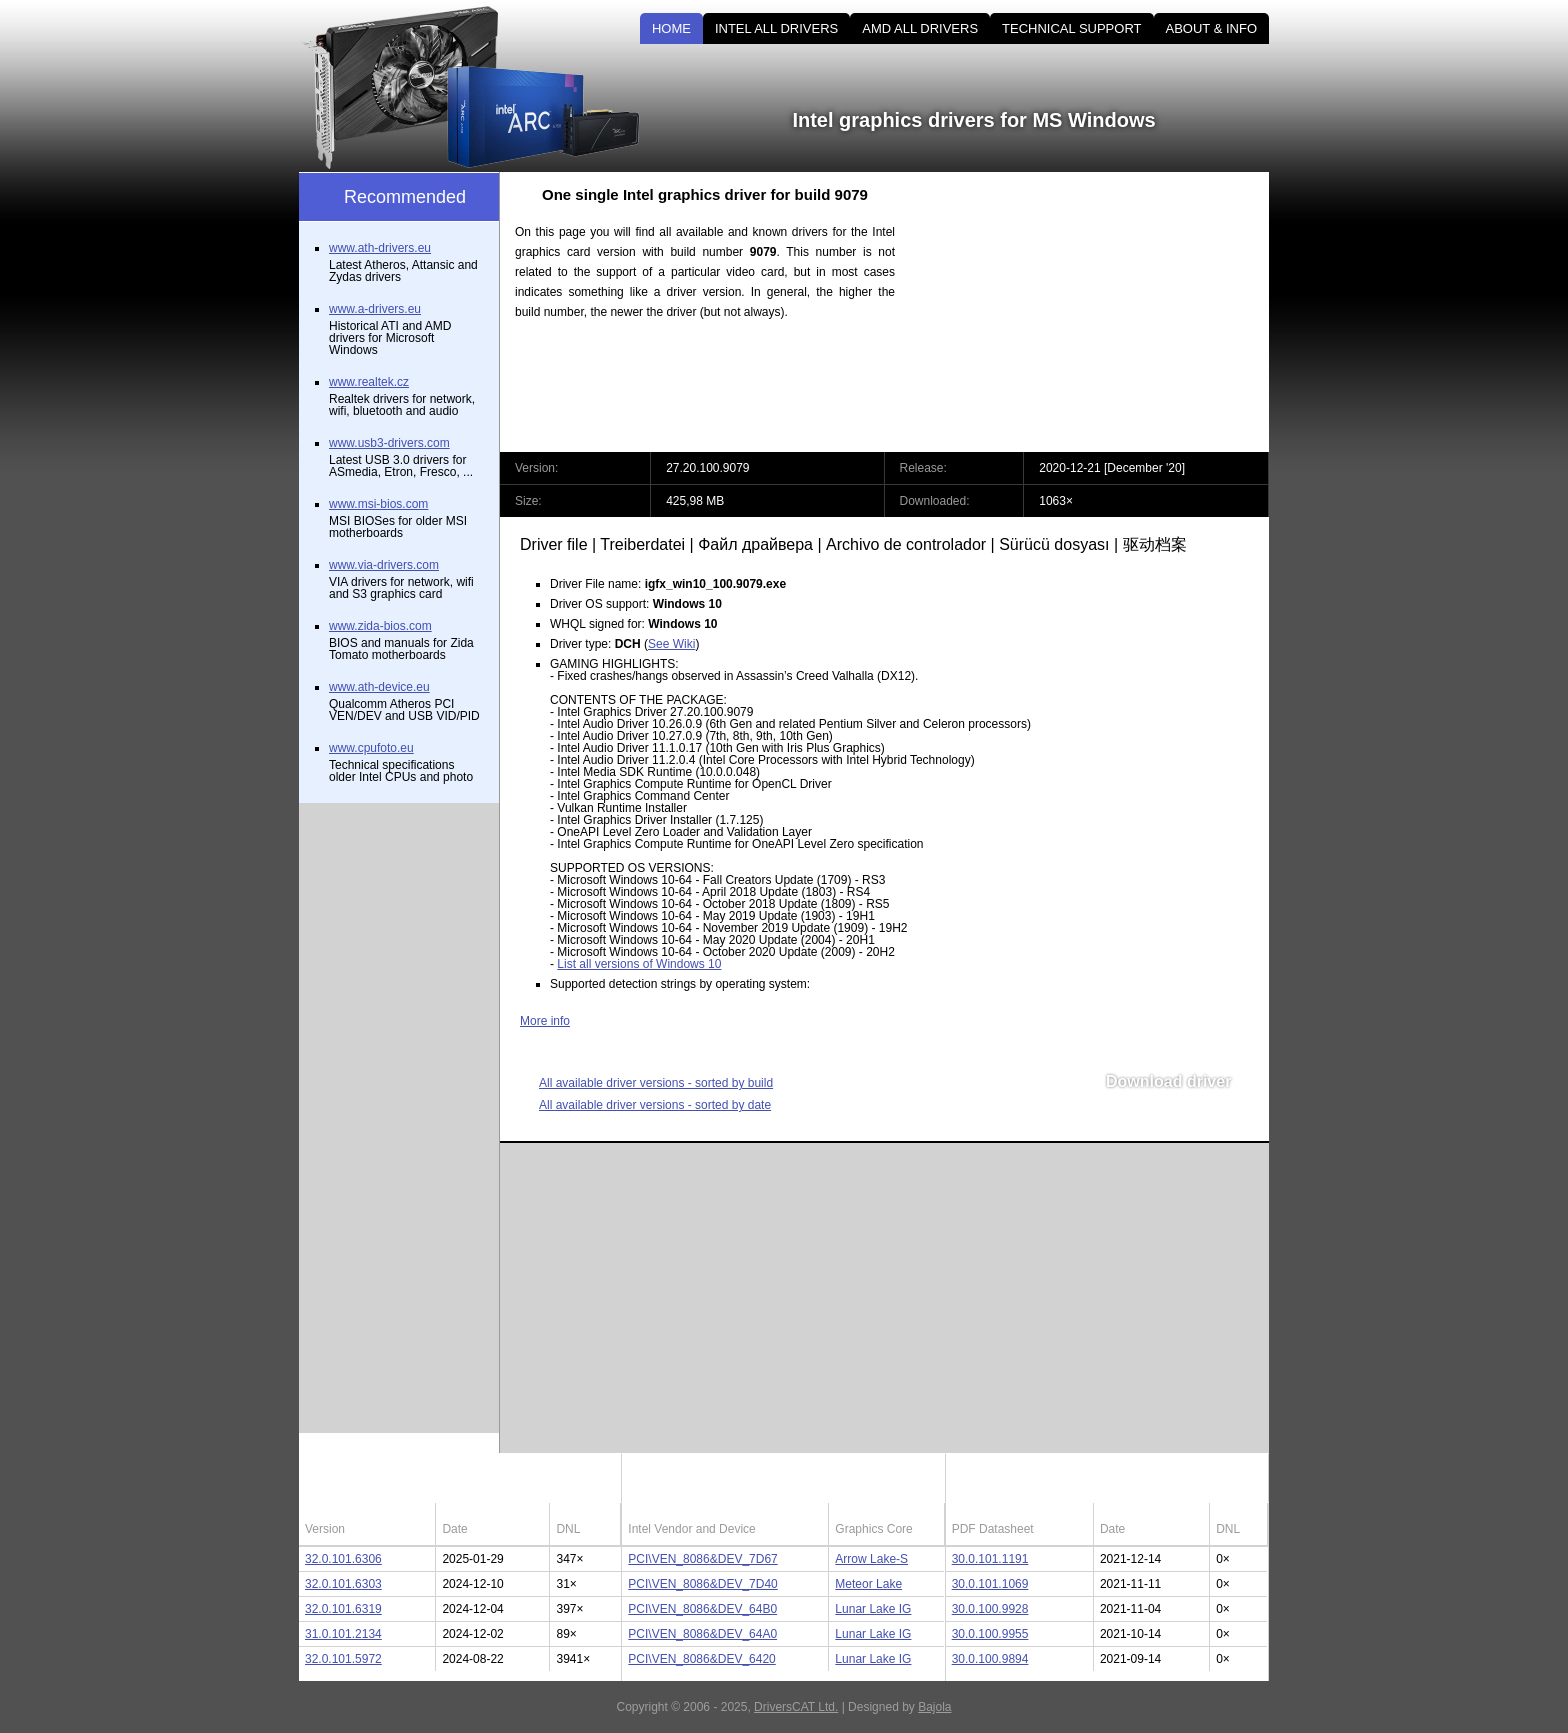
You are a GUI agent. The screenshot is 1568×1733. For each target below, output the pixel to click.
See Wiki (671, 644)
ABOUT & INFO (1212, 28)
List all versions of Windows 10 (639, 964)
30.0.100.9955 (990, 1634)
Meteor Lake (868, 1584)
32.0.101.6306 (343, 1559)
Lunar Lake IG (873, 1609)
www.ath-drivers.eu (380, 248)
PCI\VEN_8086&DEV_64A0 (702, 1634)
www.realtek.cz (369, 382)
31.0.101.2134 (343, 1634)
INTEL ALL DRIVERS (776, 28)
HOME (671, 28)
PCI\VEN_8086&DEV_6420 (701, 1659)
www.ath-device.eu (379, 687)
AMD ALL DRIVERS (920, 28)
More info (545, 1021)
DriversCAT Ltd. (796, 1707)
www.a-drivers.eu (375, 309)
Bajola (934, 1707)
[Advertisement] (1099, 312)
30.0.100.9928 (990, 1609)
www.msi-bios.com (378, 504)
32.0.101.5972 (343, 1659)
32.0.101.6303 (343, 1584)
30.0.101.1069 (990, 1584)
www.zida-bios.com (380, 626)
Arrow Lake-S (871, 1559)
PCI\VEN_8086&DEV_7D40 (702, 1584)
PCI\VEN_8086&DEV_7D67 (702, 1559)
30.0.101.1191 (990, 1559)
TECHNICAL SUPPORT (1071, 28)
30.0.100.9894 (990, 1659)
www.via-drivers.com (384, 565)
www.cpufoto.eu (371, 748)
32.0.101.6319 (343, 1609)
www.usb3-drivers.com (389, 443)
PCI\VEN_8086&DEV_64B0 (702, 1609)
